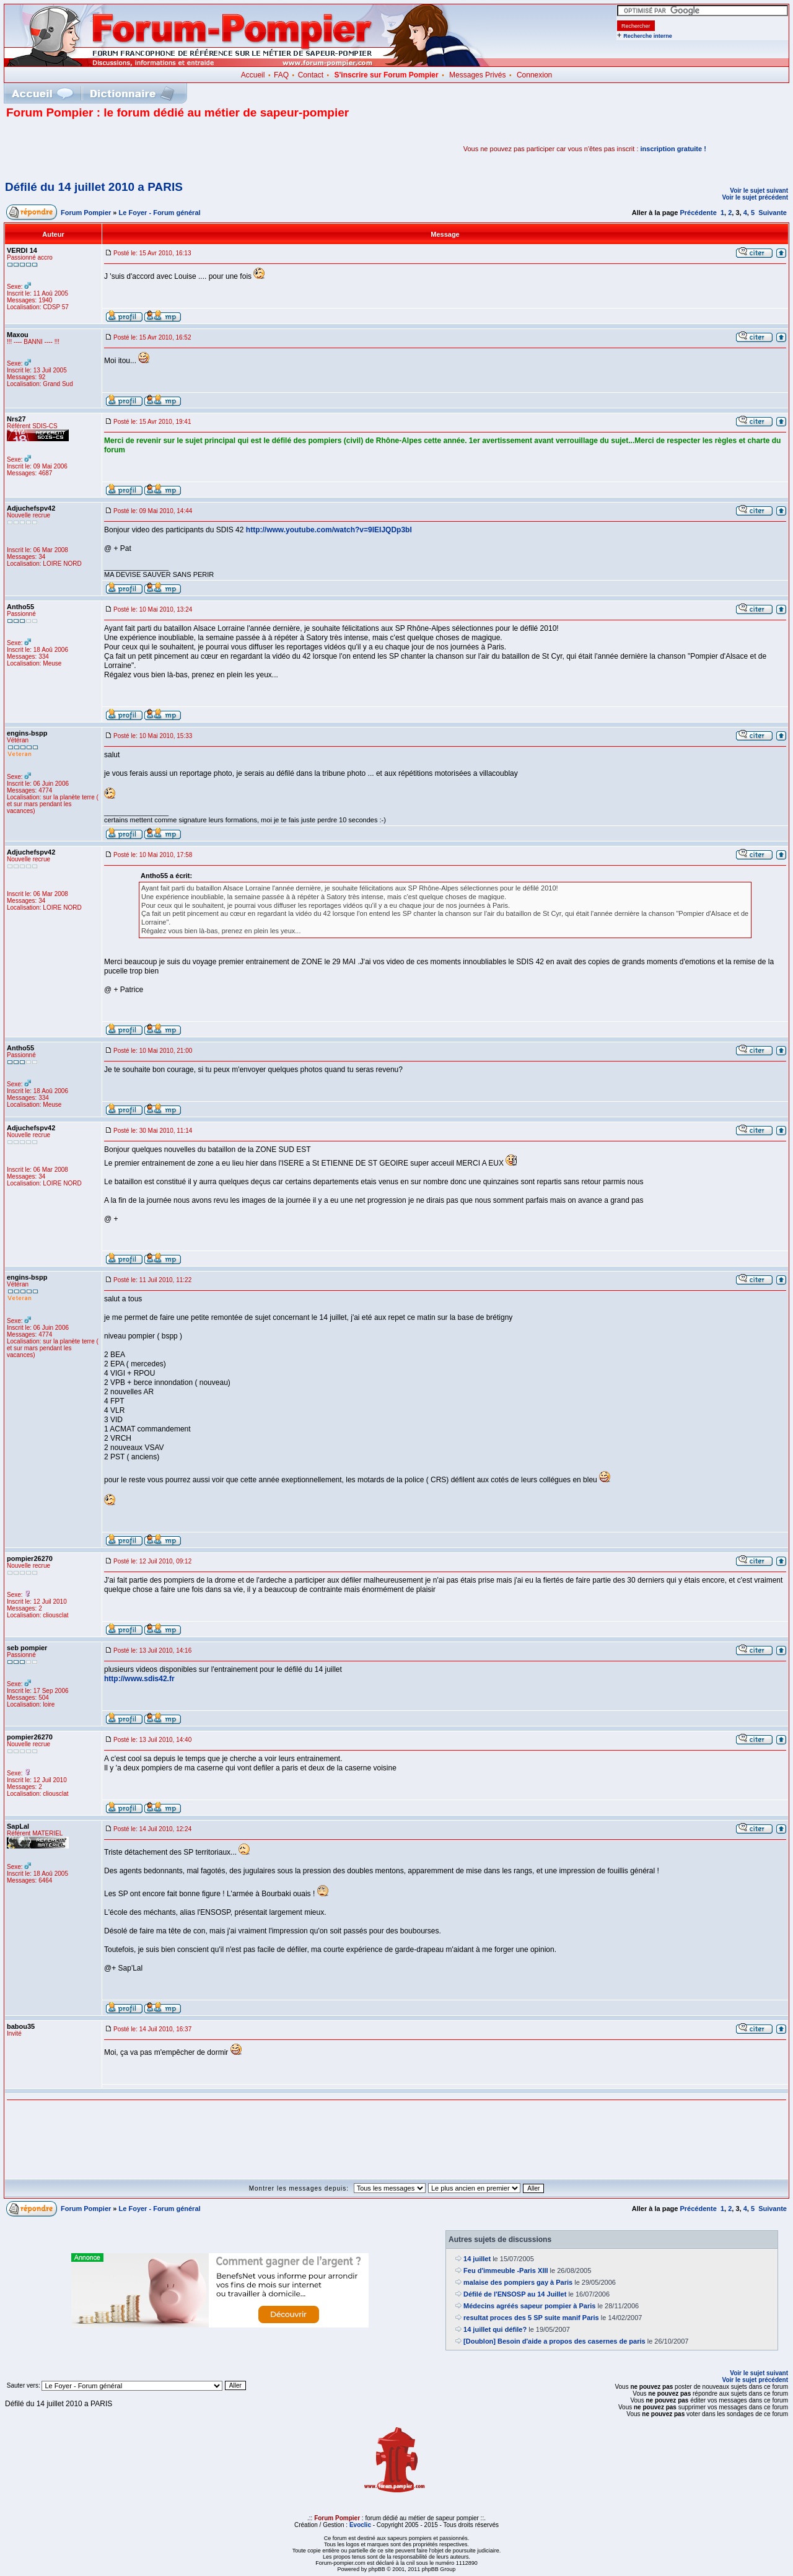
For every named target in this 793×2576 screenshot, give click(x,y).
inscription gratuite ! (673, 148)
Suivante (772, 212)
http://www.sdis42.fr (139, 1678)
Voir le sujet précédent (755, 197)
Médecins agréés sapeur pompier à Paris (529, 2306)
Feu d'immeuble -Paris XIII (505, 2270)
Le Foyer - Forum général (160, 212)
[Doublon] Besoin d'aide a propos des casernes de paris (554, 2341)
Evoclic (360, 2524)
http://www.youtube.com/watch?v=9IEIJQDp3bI (329, 529)
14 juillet (477, 2258)
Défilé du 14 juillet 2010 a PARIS (94, 186)
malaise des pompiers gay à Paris (517, 2282)
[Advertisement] (151, 148)
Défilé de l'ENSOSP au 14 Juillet (514, 2294)
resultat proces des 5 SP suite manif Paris (531, 2317)
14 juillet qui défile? (495, 2329)
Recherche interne (647, 36)
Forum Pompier (86, 212)
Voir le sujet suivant (759, 190)
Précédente (698, 212)
